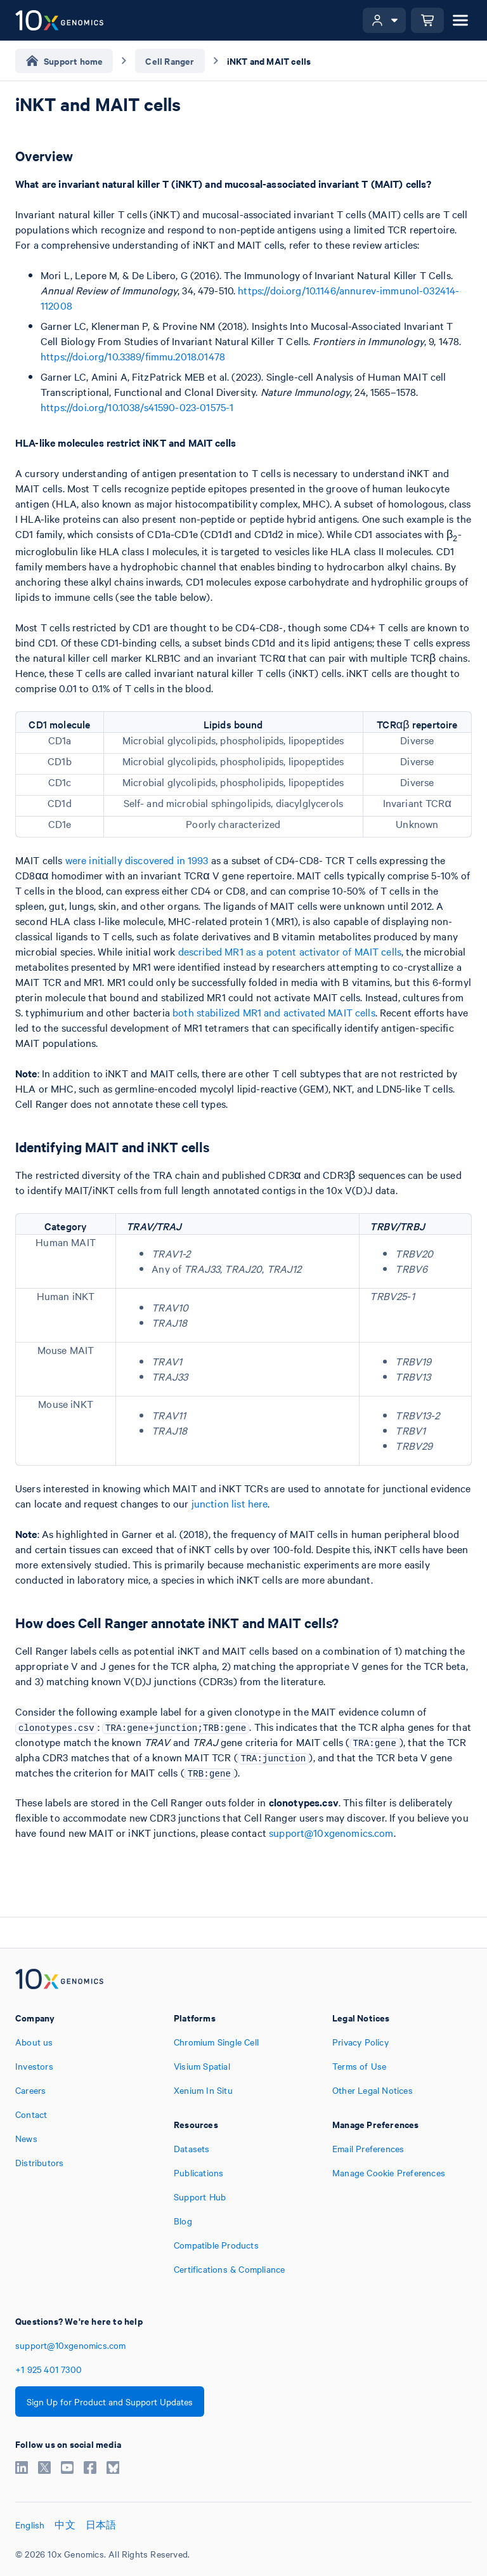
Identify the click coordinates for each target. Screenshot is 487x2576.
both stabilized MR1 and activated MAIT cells (273, 1012)
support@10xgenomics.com (331, 1832)
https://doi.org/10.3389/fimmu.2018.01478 (133, 356)
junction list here (230, 1503)
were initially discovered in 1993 (137, 860)
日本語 (101, 2524)
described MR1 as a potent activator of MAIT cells (289, 951)
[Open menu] (460, 20)
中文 (65, 2524)
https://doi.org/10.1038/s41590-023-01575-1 (137, 407)
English (29, 2524)
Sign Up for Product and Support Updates (110, 2401)
